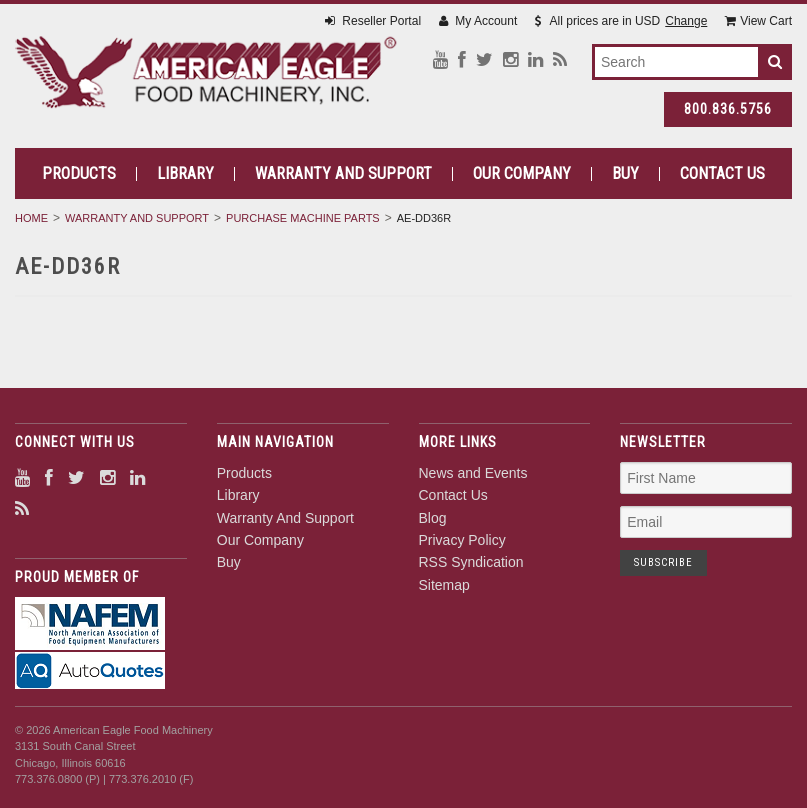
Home (31, 218)
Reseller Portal (373, 21)
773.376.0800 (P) (57, 779)
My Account (478, 21)
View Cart (758, 21)
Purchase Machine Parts (303, 218)
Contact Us (722, 174)
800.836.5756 (728, 109)
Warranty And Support (343, 174)
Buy (625, 174)
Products (79, 174)
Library (185, 174)
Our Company (522, 174)
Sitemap (444, 585)
